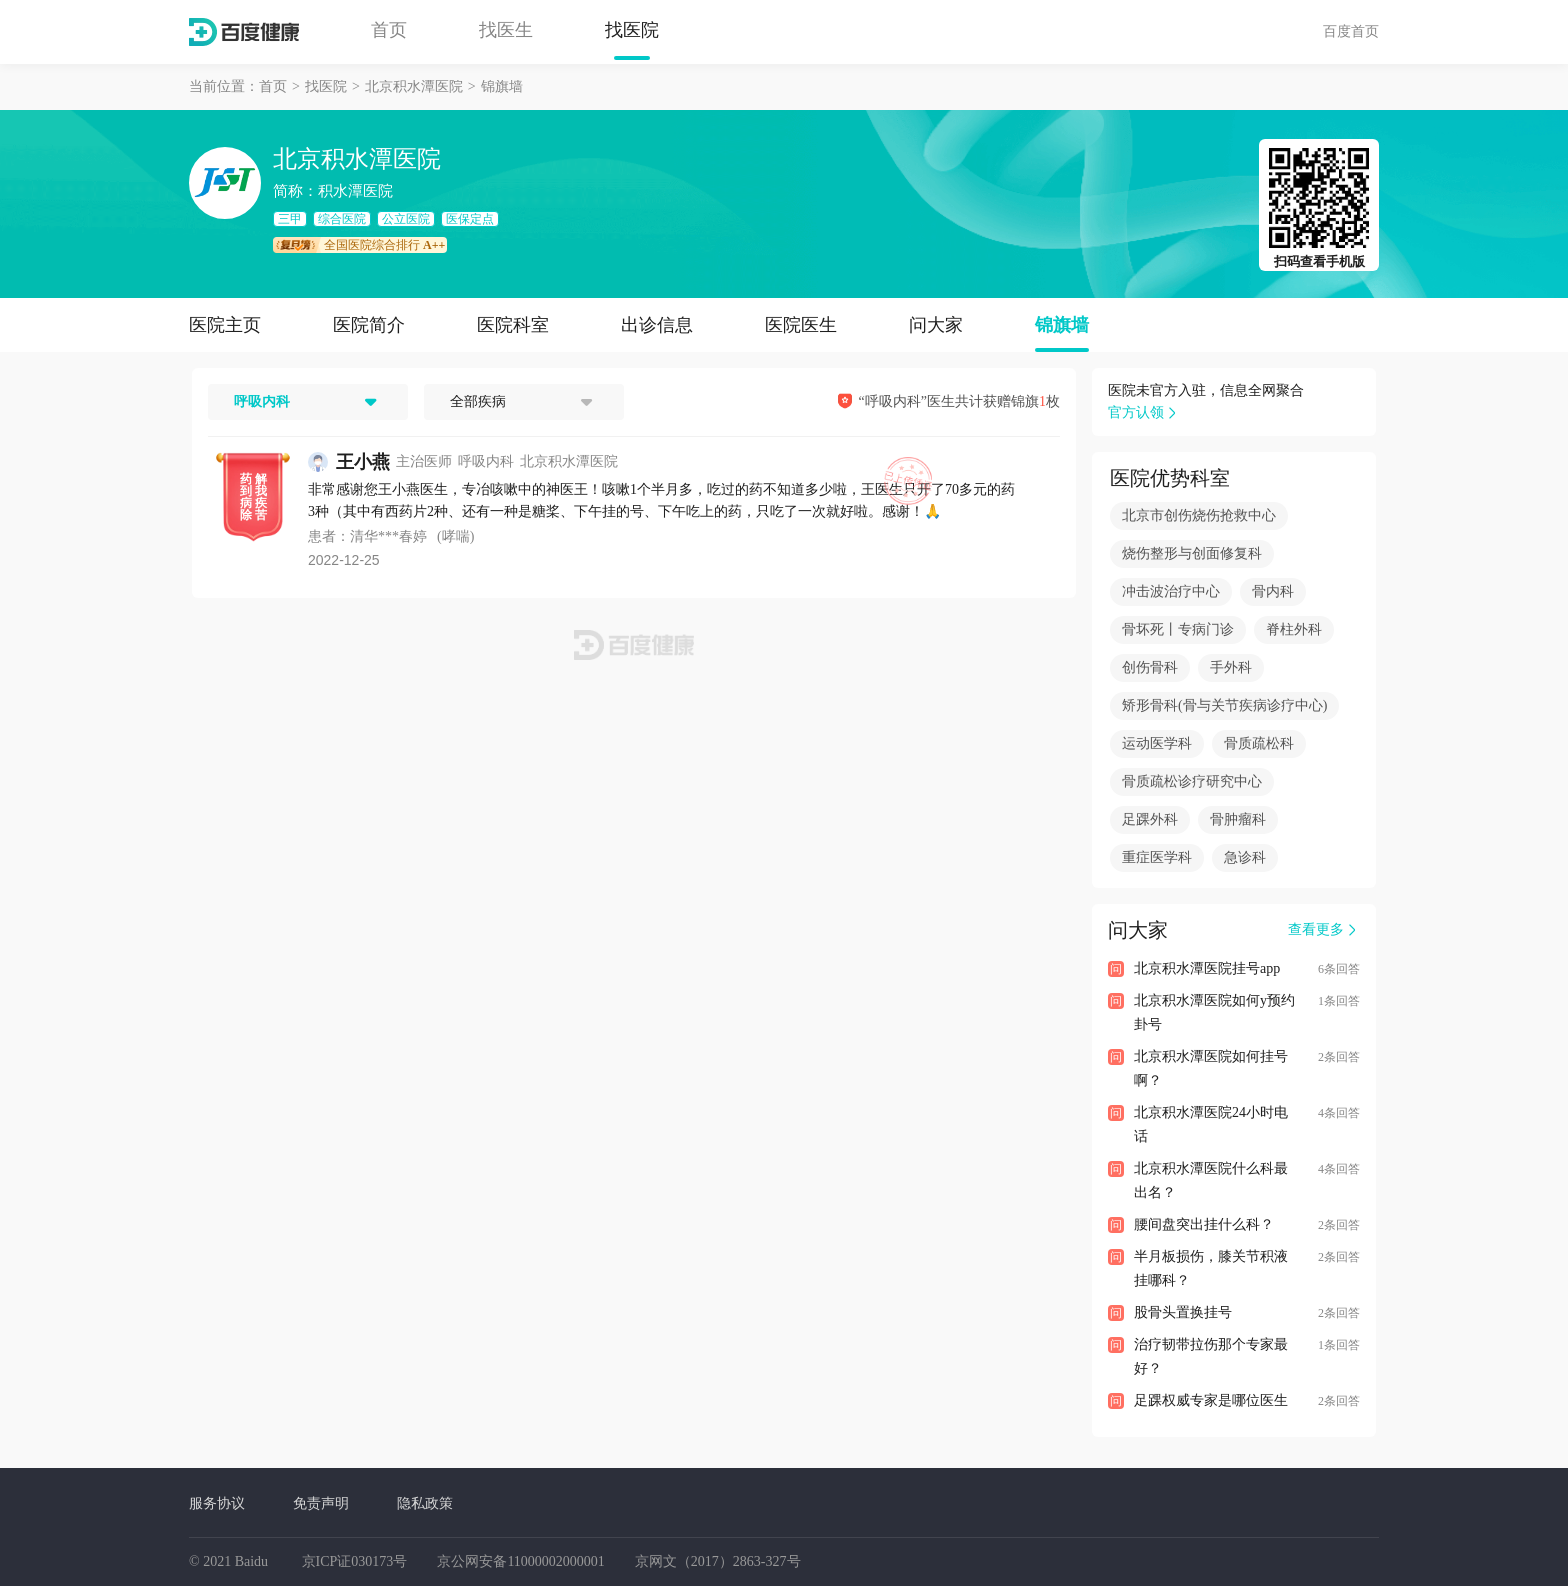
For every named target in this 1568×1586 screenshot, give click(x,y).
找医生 (506, 30)
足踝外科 (1150, 819)
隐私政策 (425, 1503)
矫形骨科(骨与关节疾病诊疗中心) (1224, 705)
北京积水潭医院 (414, 86)
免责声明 (321, 1503)
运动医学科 (1157, 743)
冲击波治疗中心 (1171, 591)
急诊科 (1245, 857)
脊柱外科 (1294, 629)
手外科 (1231, 667)
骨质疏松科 (1259, 743)
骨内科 (1273, 591)
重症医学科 (1157, 857)
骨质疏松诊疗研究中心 (1192, 781)
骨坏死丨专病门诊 (1178, 629)
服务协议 (217, 1503)
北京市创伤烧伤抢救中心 (1199, 515)
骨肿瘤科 (1238, 819)
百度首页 (1351, 31)
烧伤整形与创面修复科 (1192, 553)
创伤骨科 (1150, 667)
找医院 (632, 30)
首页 (389, 30)
